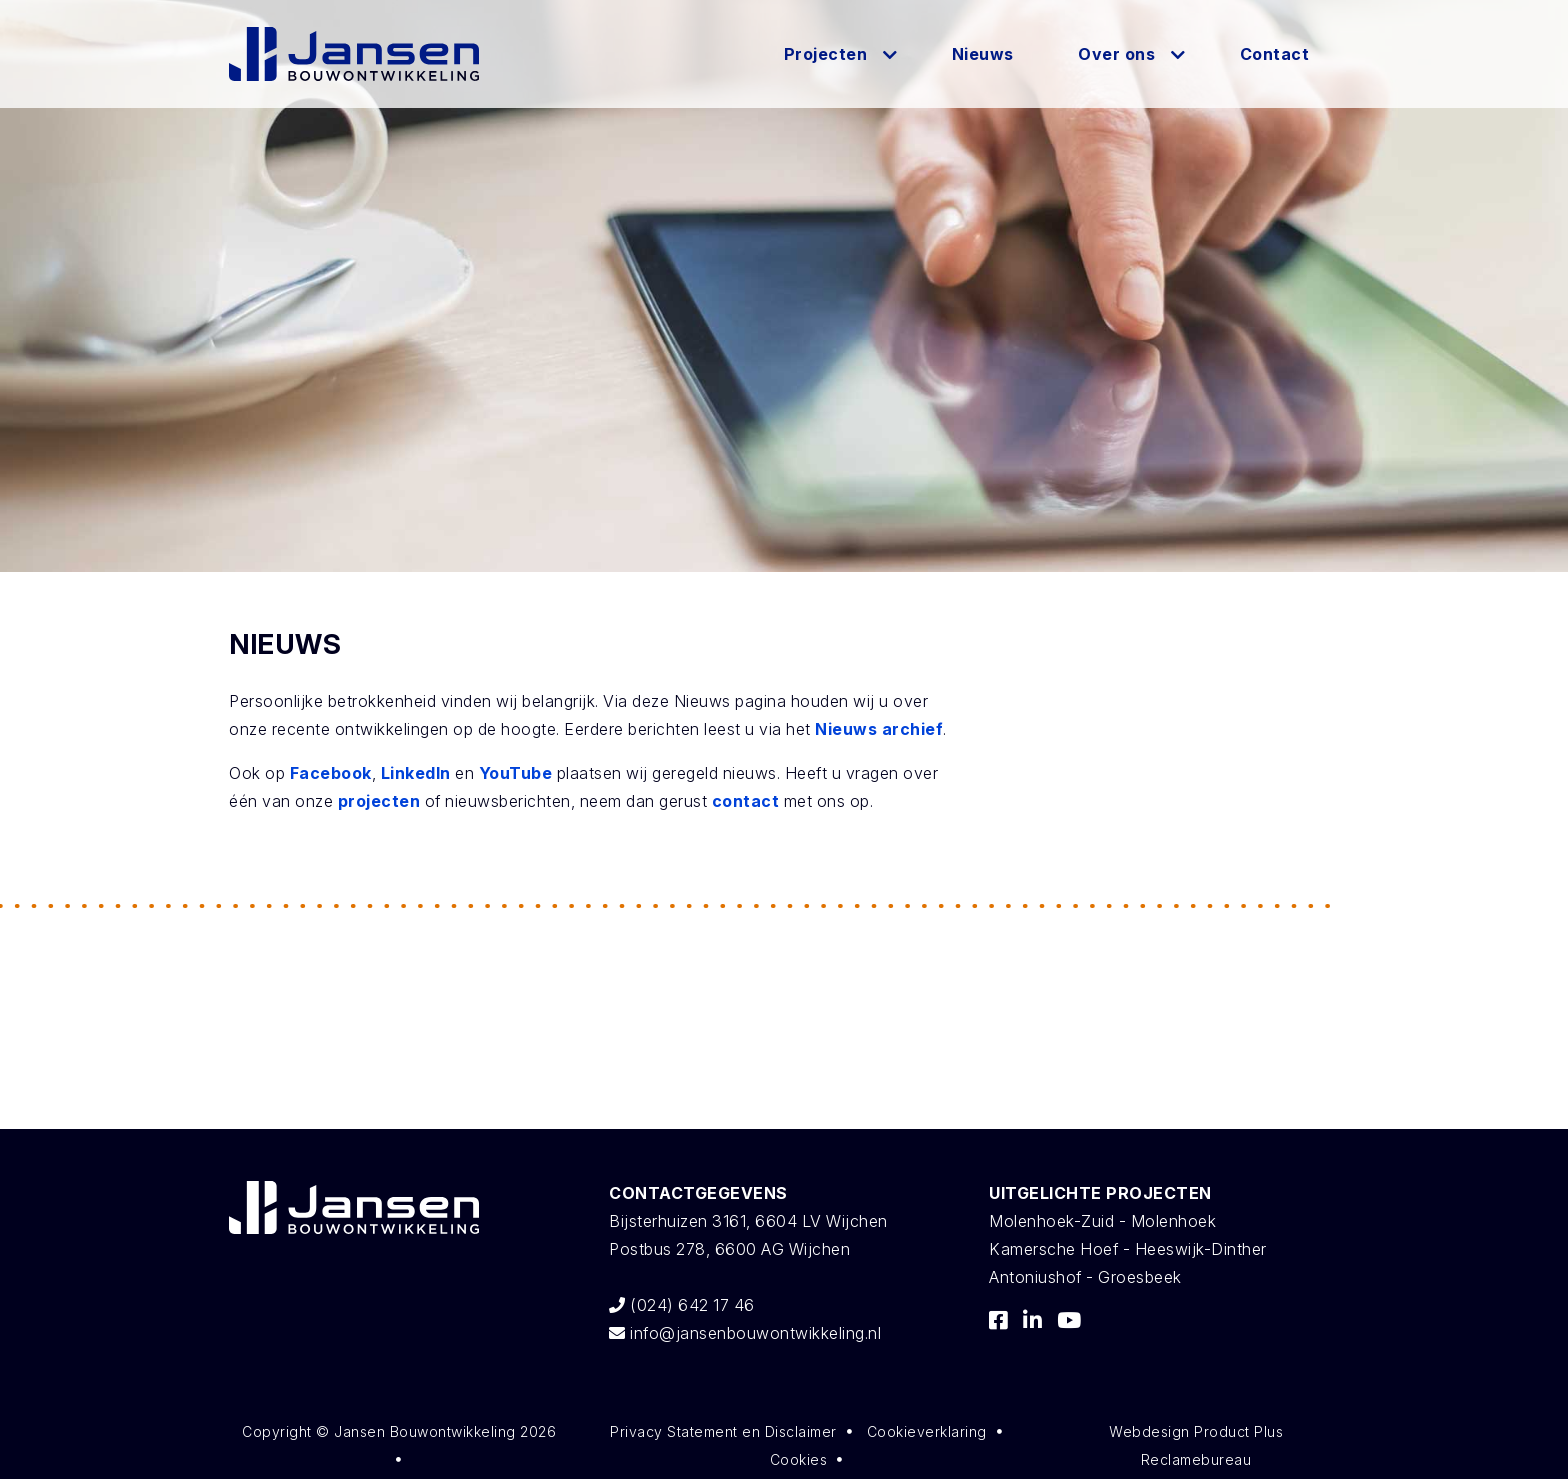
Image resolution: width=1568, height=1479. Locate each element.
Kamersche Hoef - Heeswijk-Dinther (1128, 1249)
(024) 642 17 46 (682, 1305)
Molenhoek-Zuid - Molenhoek (1102, 1221)
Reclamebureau (1196, 1459)
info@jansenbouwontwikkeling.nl (745, 1333)
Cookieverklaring (927, 1431)
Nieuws (983, 54)
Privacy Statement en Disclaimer (723, 1431)
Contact (1275, 54)
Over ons (1116, 54)
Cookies (799, 1459)
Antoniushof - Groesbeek (1085, 1277)
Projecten (826, 54)
